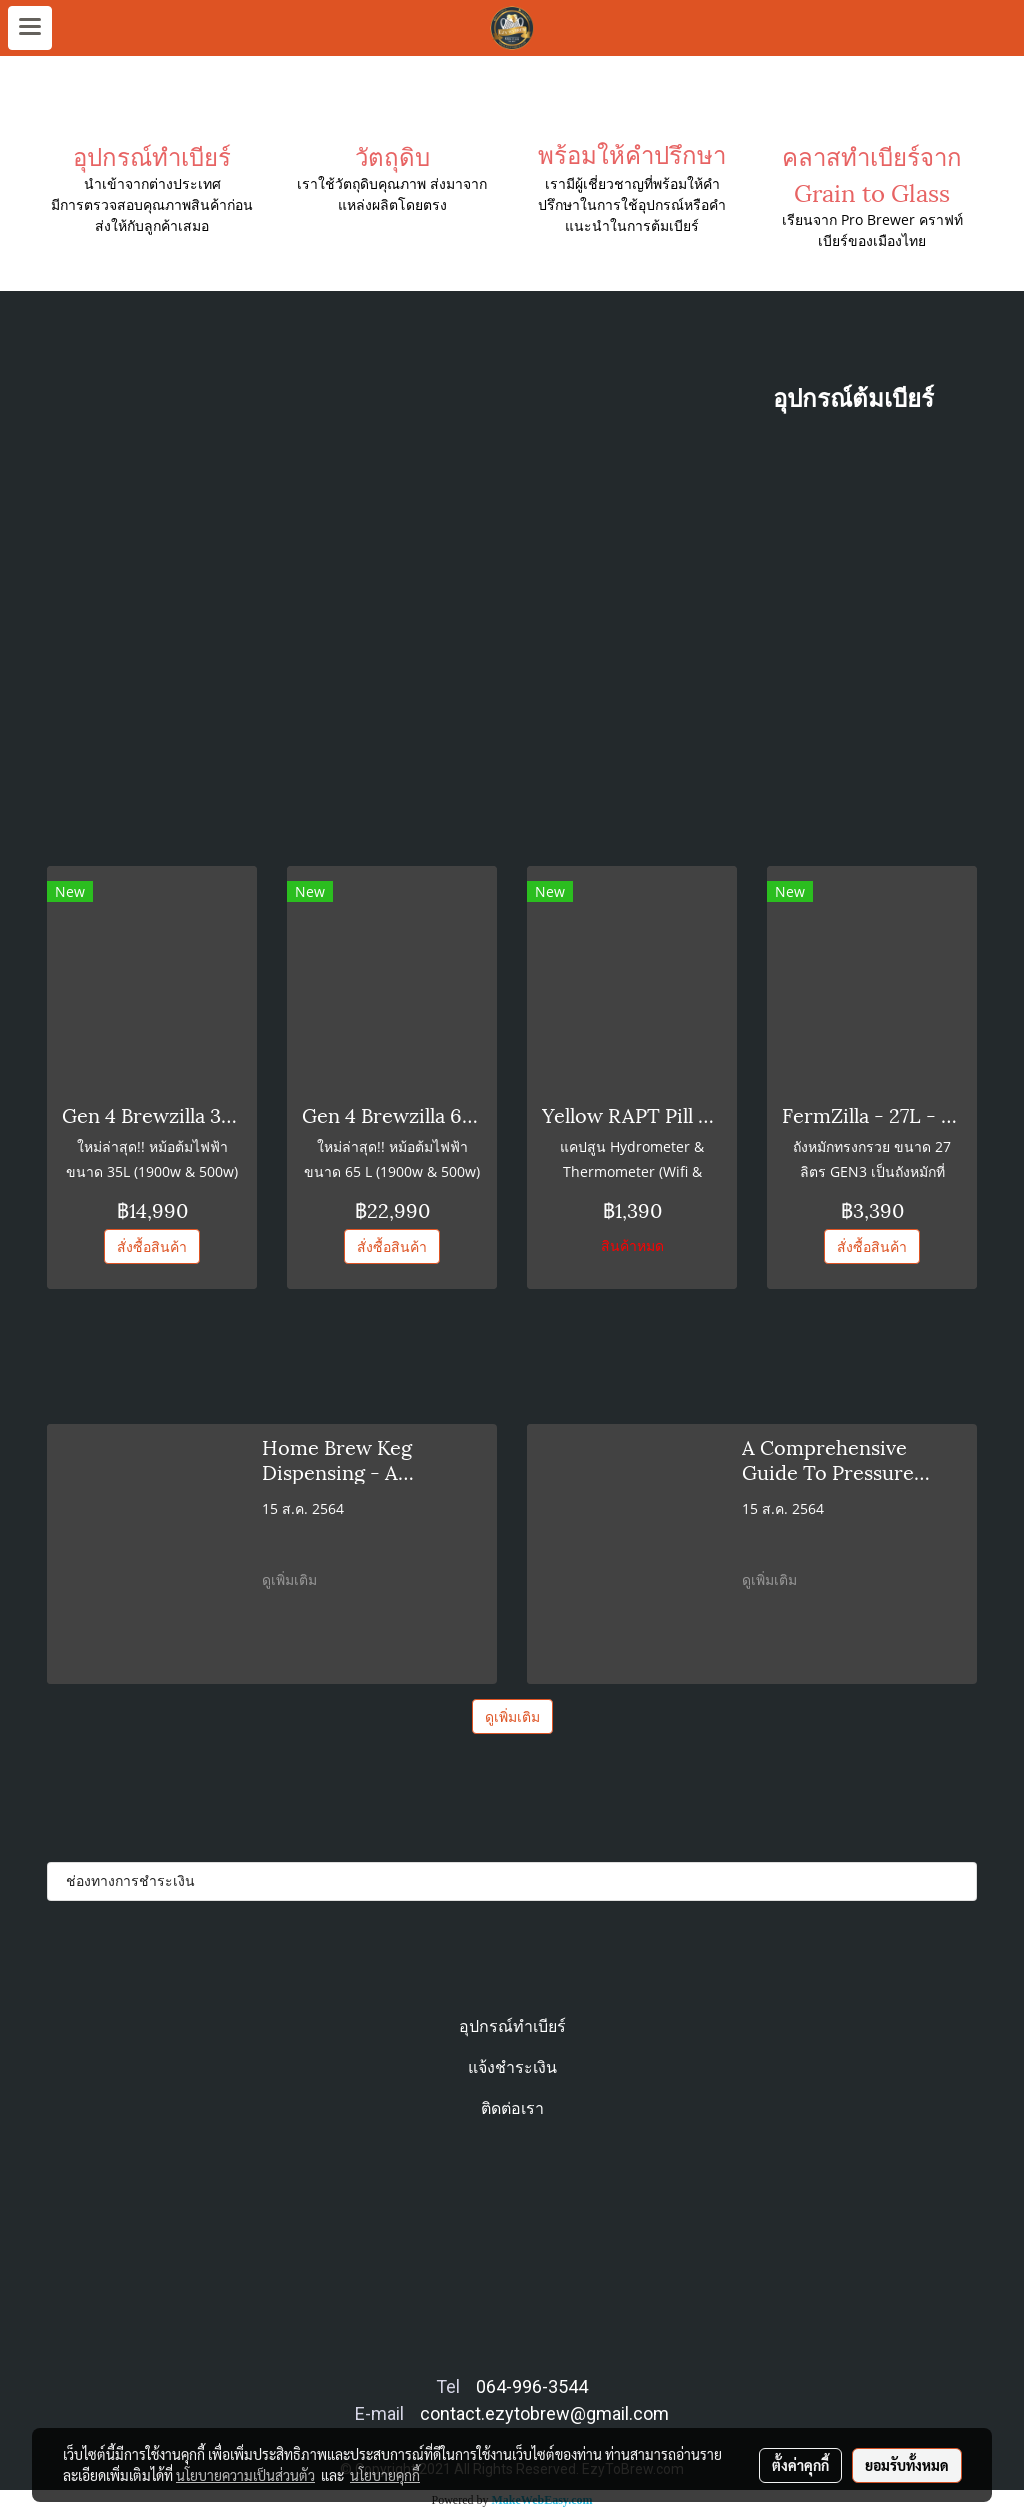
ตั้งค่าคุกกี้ (800, 2465)
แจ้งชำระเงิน (512, 2067)
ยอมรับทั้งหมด (907, 2465)
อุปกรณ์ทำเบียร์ (512, 2026)
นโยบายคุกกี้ (385, 2475)
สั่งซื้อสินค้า (152, 1246)
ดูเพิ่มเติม (291, 1579)
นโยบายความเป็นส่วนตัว (245, 2475)
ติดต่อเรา (512, 2108)
